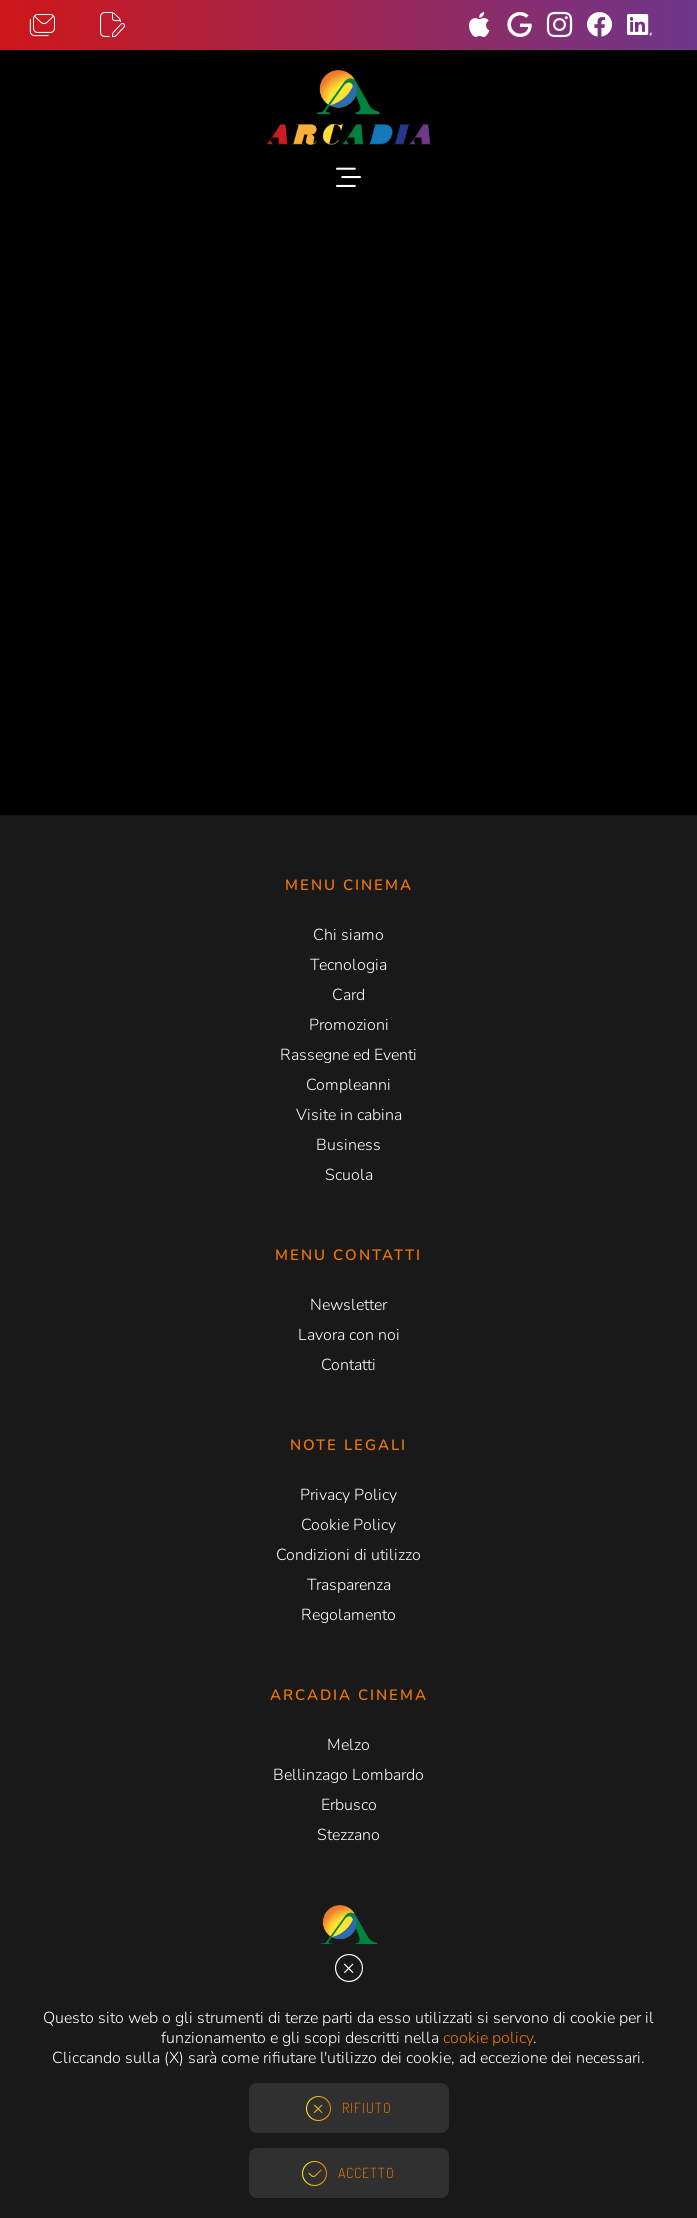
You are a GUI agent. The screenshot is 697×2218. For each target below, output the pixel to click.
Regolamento (348, 1615)
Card (348, 995)
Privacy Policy (348, 1495)
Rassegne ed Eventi (348, 1055)
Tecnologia (348, 965)
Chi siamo (348, 935)
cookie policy (488, 2038)
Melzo (348, 1745)
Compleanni (348, 1085)
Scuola (349, 1175)
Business (348, 1145)
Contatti (348, 1365)
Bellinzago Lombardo (348, 1775)
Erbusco (349, 1805)
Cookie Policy (348, 1525)
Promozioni (349, 1025)
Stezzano (348, 1835)
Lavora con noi (349, 1335)
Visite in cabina (349, 1115)
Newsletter (348, 1305)
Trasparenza (349, 1585)
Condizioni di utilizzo (348, 1555)
